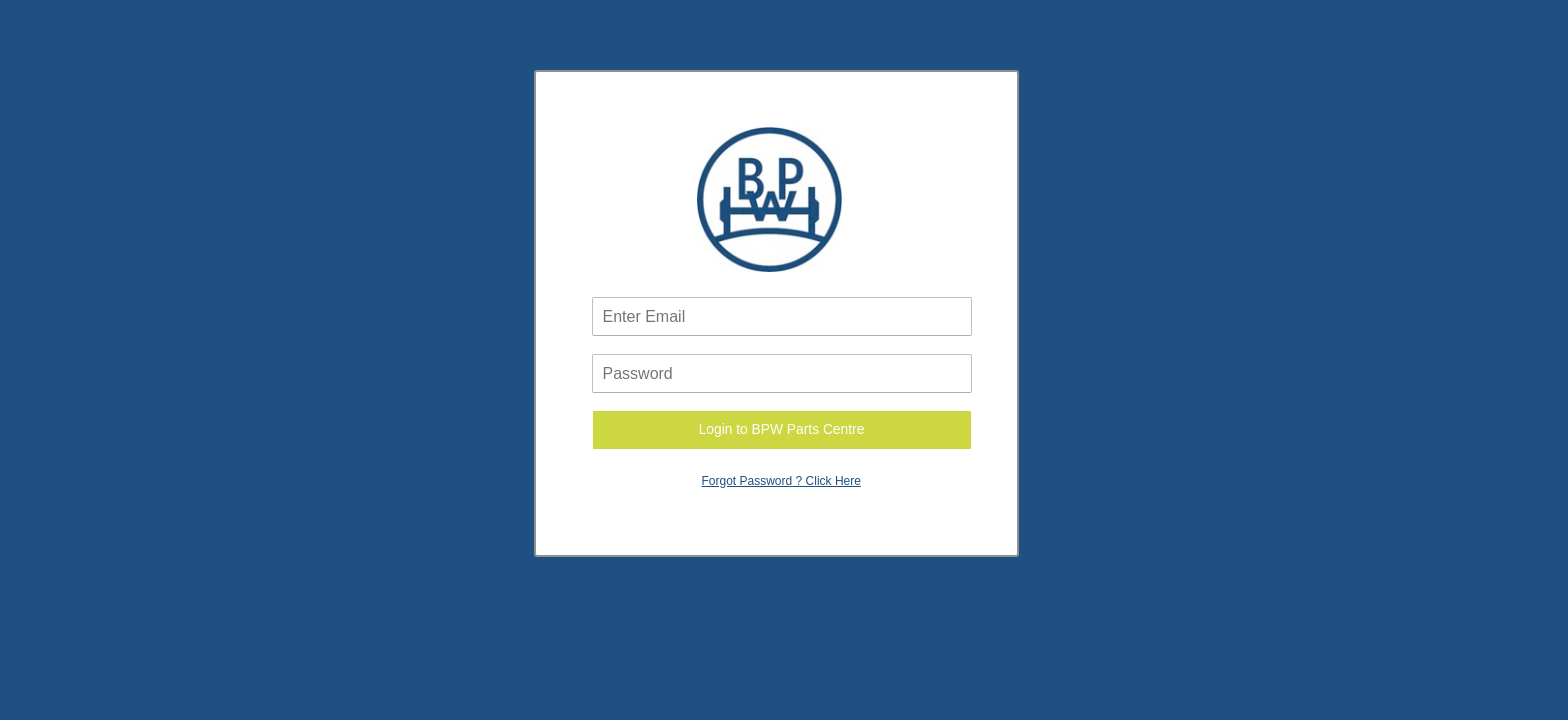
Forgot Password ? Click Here (781, 481)
